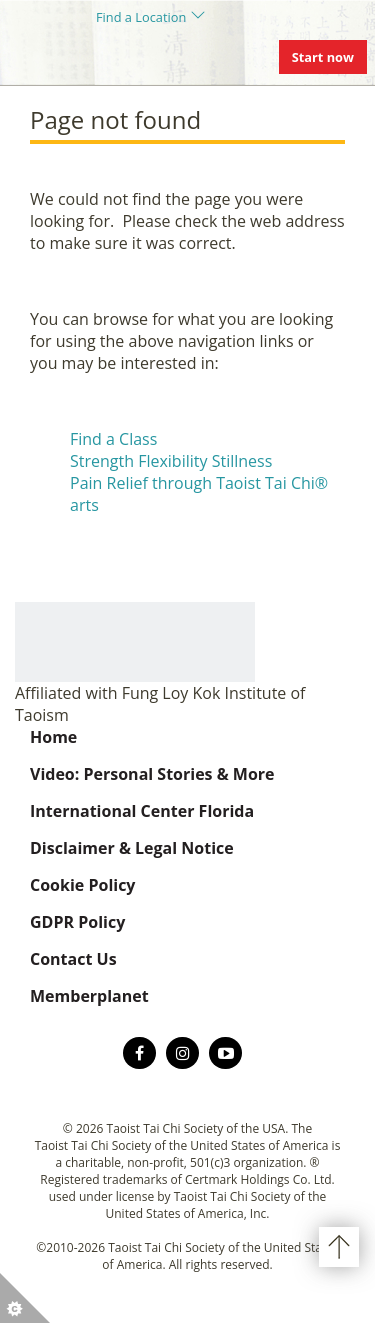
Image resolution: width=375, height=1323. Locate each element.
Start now (323, 57)
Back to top (339, 1247)
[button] (25, 1298)
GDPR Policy (77, 922)
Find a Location (141, 17)
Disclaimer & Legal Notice (132, 848)
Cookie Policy (82, 885)
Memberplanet (89, 996)
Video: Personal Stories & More (152, 774)
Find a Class (113, 439)
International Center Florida (142, 811)
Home (53, 737)
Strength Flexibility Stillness (171, 461)
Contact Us (73, 959)
